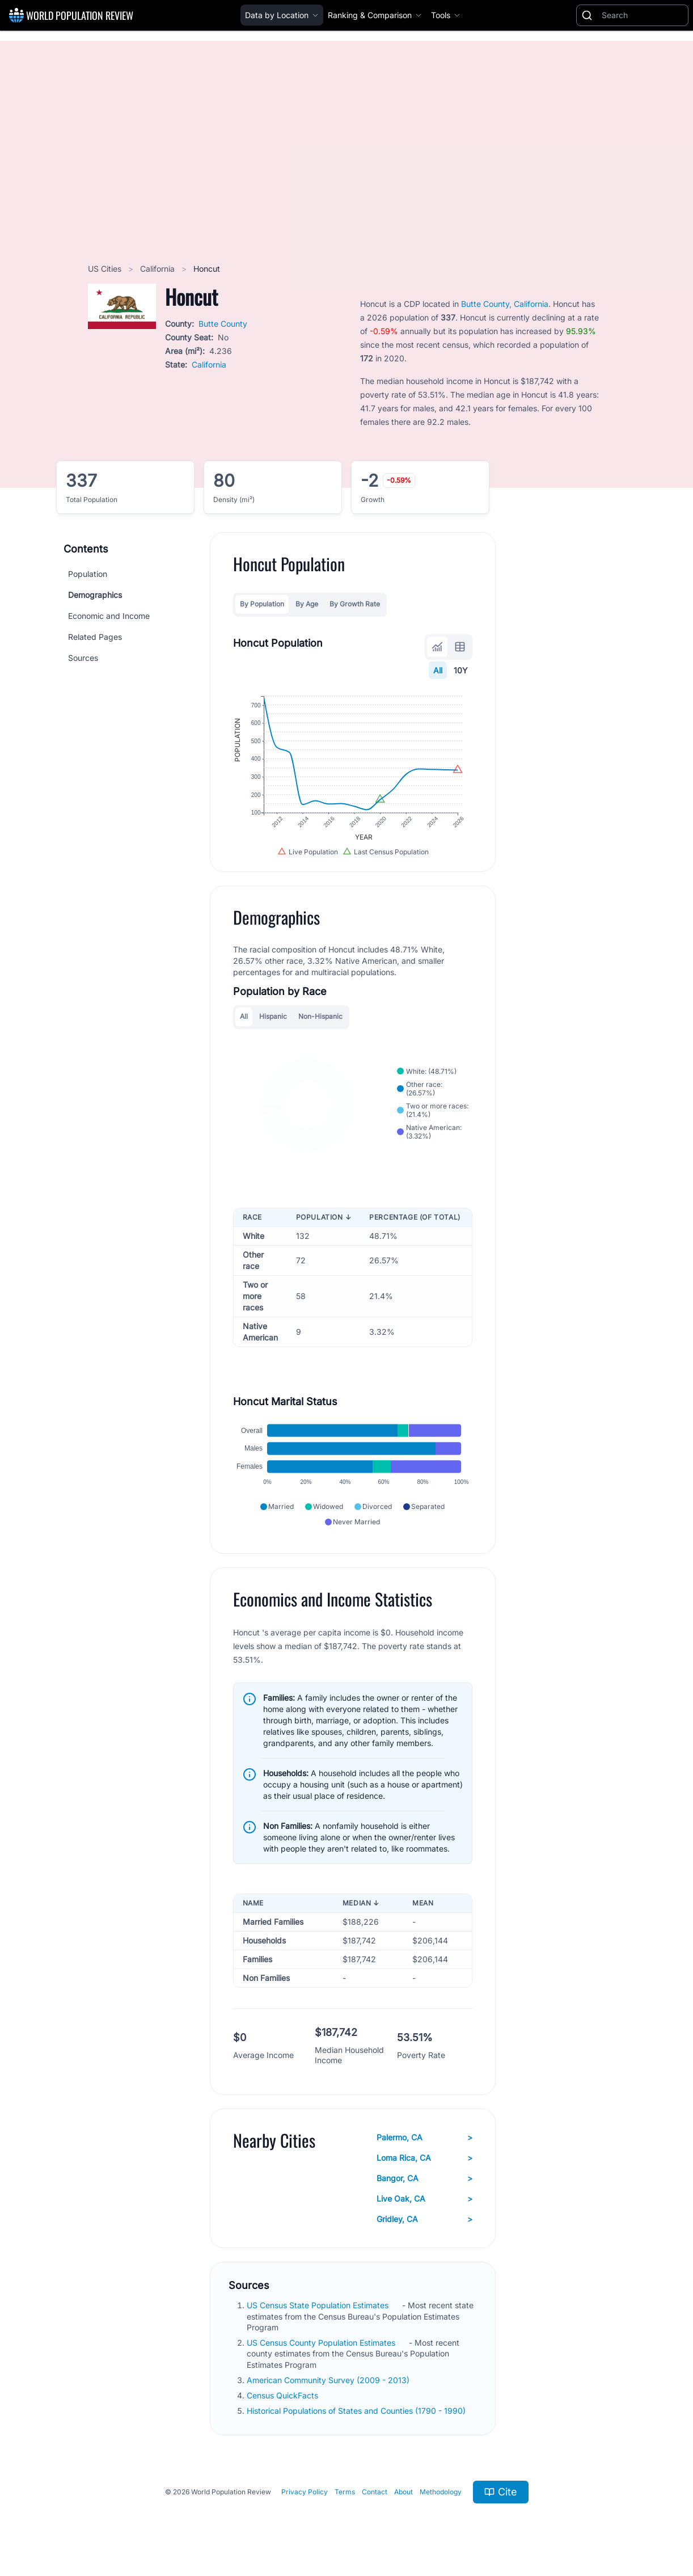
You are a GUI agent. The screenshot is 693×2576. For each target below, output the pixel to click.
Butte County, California (504, 304)
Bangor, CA (424, 2178)
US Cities (106, 268)
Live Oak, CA (424, 2198)
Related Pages (95, 637)
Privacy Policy (304, 2492)
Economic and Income (109, 616)
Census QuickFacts (283, 2395)
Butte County (222, 323)
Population (87, 574)
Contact (374, 2492)
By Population (262, 604)
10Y (461, 670)
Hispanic (273, 1016)
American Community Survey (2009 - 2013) (329, 2380)
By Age (306, 604)
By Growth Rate (354, 604)
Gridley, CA (424, 2219)
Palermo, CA (424, 2137)
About (403, 2492)
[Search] (642, 15)
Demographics (95, 595)
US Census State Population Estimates (319, 2305)
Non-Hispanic (320, 1016)
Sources (83, 658)
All (437, 670)
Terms (345, 2492)
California (158, 268)
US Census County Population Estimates (322, 2342)
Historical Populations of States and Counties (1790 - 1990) (357, 2410)
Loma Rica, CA (424, 2158)
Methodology (441, 2492)
